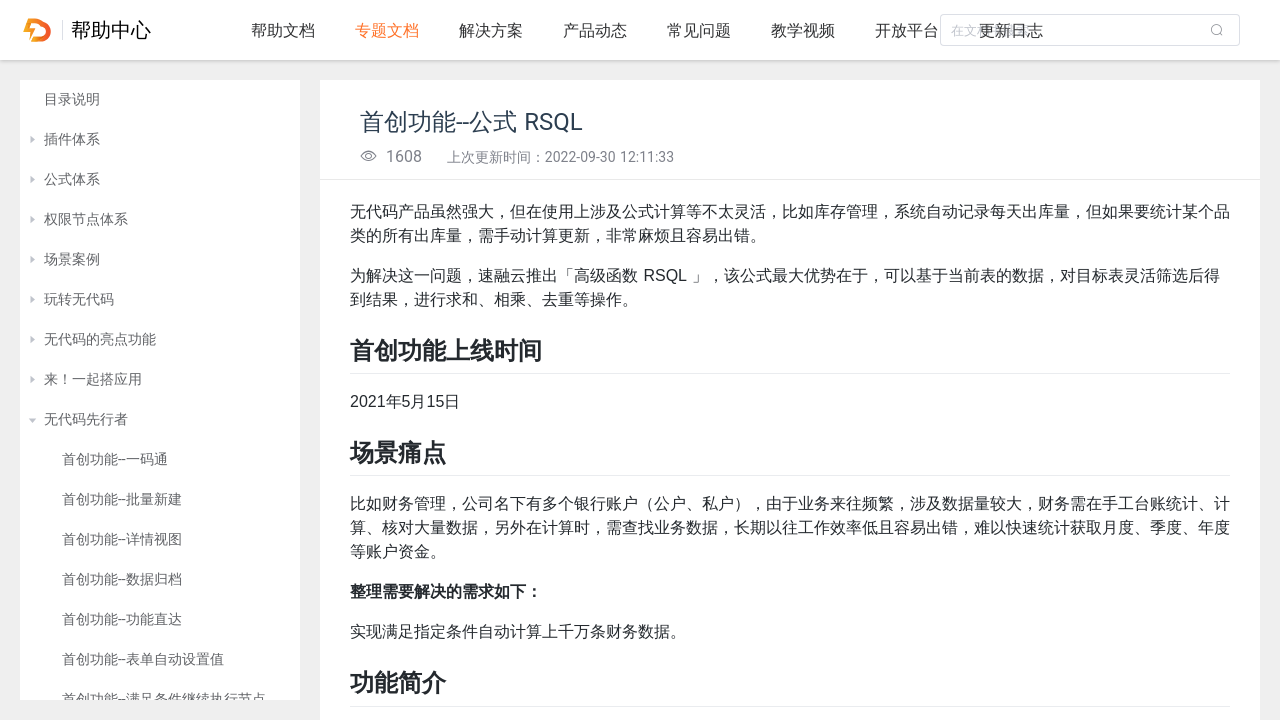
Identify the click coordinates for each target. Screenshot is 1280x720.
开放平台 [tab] (907, 30)
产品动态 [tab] (595, 30)
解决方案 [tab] (491, 30)
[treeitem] (160, 100)
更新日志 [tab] (1011, 30)
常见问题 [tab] (699, 30)
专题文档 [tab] (387, 30)
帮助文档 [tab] (283, 30)
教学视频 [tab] (803, 30)
